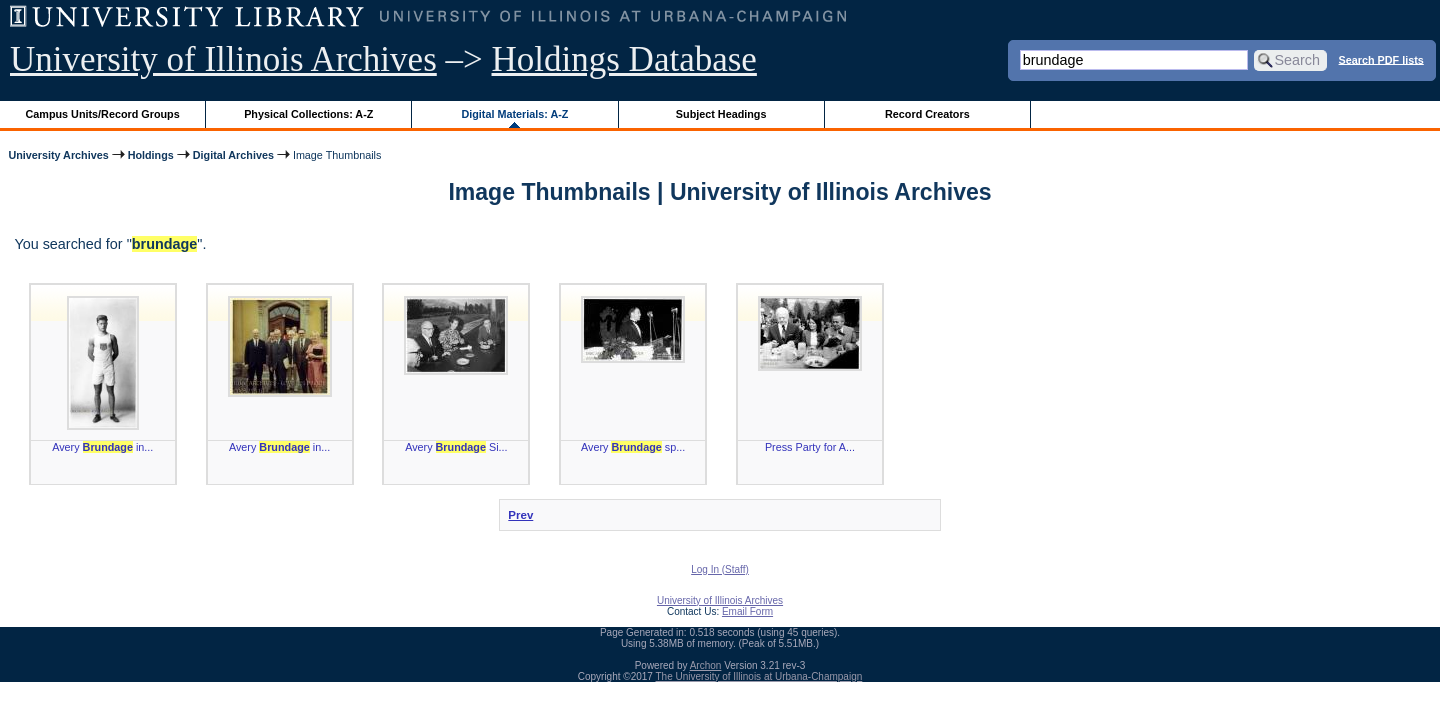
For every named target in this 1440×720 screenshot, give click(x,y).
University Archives (58, 155)
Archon (706, 665)
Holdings (151, 155)
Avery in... (102, 447)
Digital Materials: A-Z (514, 114)
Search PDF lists (1381, 59)
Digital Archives (233, 155)
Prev (520, 515)
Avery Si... (456, 447)
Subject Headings (721, 114)
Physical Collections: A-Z (308, 114)
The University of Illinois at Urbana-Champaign (759, 676)
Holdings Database (624, 59)
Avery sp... (633, 447)
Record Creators (927, 114)
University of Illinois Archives (223, 59)
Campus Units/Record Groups (103, 114)
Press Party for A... (810, 447)
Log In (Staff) (720, 569)
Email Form (747, 611)
